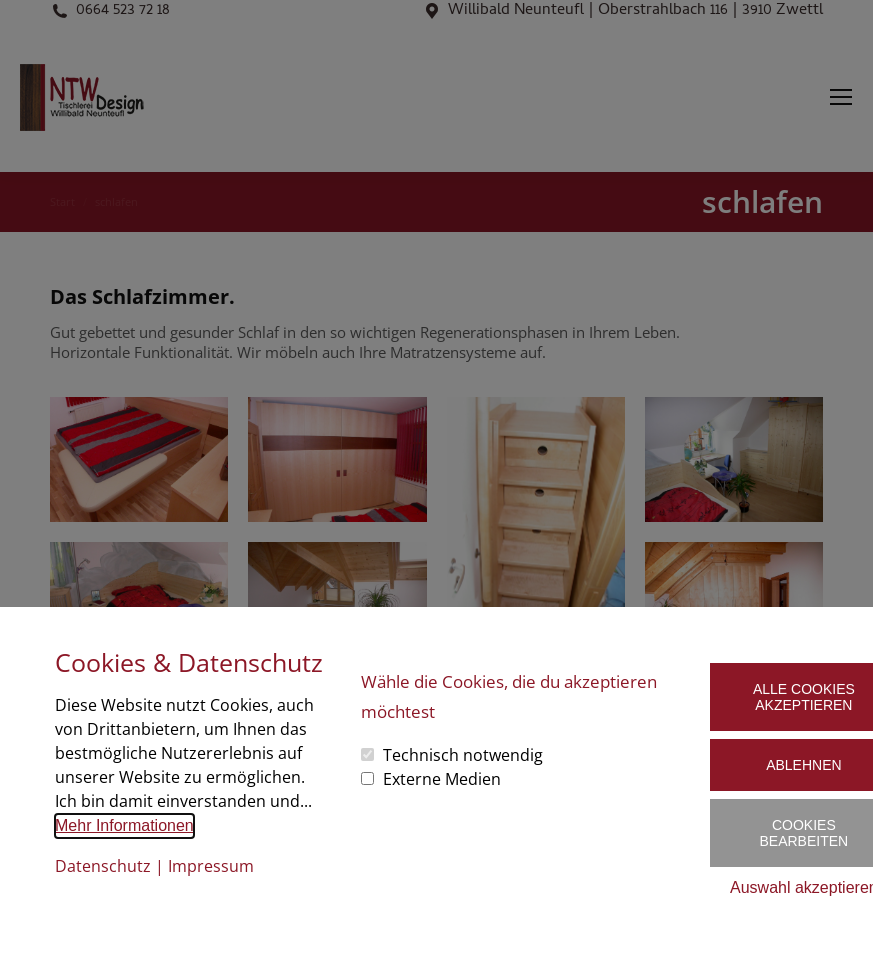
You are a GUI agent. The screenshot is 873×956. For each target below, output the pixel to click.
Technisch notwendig (463, 755)
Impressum (211, 866)
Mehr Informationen (124, 825)
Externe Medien (442, 779)
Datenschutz (103, 866)
